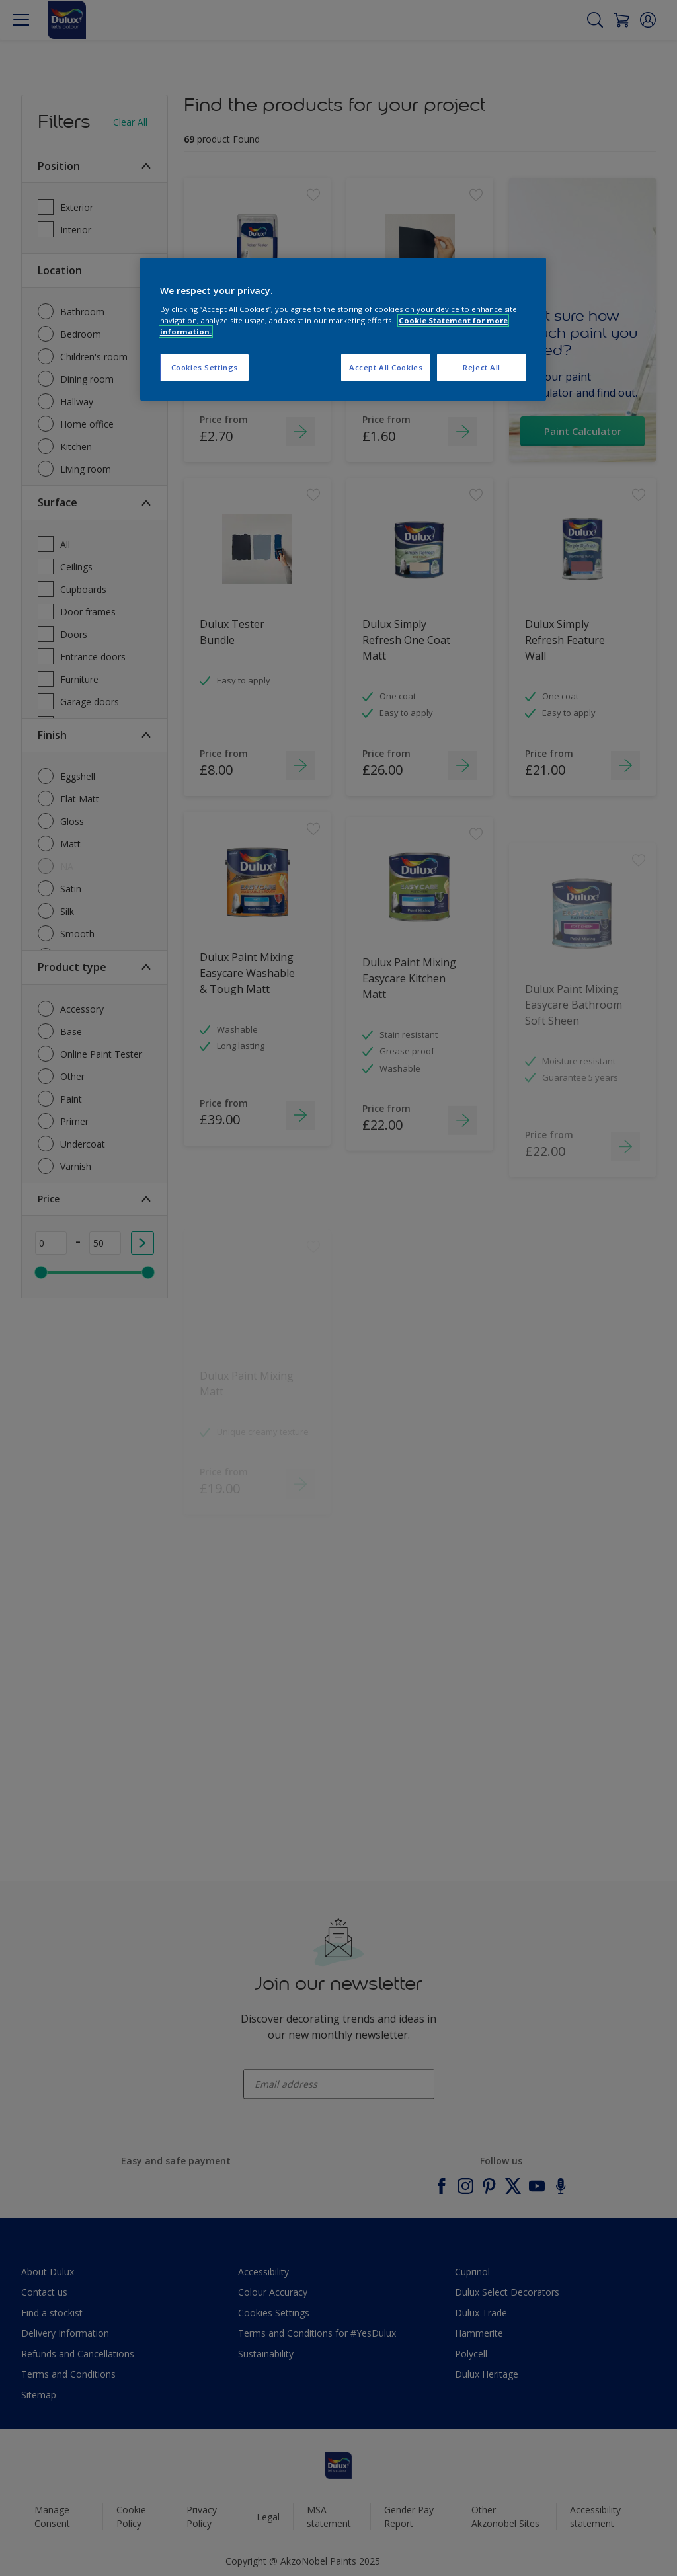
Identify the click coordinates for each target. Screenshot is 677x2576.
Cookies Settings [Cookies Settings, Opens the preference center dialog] (204, 367)
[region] (343, 329)
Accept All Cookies (385, 367)
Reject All (481, 367)
